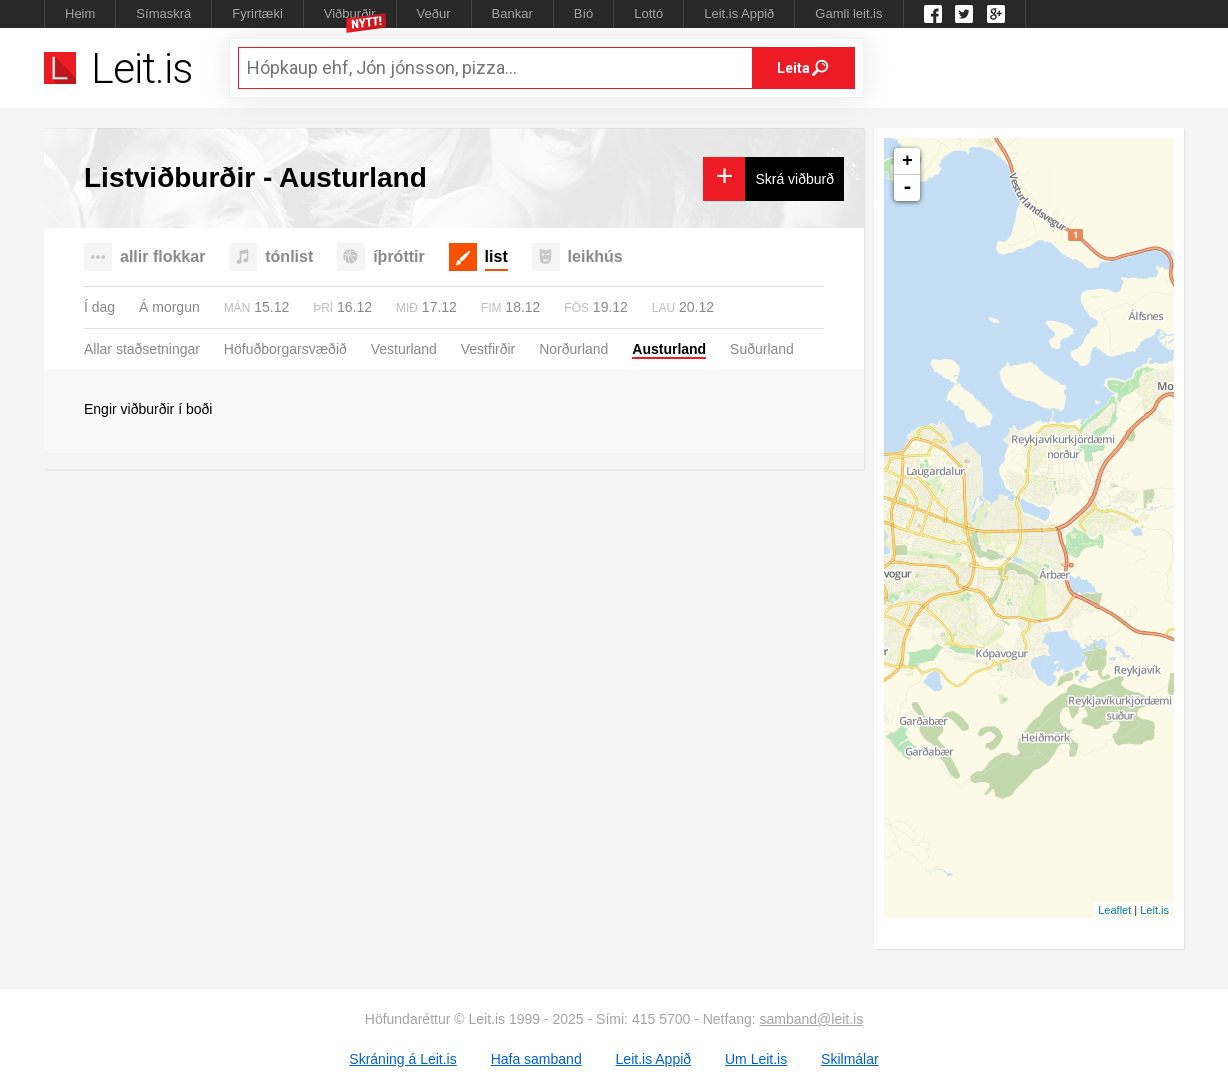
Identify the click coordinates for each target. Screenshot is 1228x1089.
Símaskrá (163, 13)
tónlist (289, 256)
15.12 (257, 307)
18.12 (511, 307)
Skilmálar (850, 1059)
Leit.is (1154, 910)
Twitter (964, 14)
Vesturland (404, 349)
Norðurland (573, 349)
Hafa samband (536, 1059)
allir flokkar (162, 256)
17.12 (426, 307)
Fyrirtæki (257, 13)
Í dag (99, 307)
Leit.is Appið (739, 13)
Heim (80, 13)
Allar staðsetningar (142, 349)
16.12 (342, 307)
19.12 (596, 307)
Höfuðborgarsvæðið (285, 349)
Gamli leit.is (848, 13)
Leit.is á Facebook (933, 14)
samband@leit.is (812, 1019)
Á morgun (169, 307)
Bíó (584, 13)
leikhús (595, 256)
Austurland (669, 349)
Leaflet (1114, 910)
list (496, 256)
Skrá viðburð (794, 179)
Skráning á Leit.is (402, 1059)
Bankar (512, 13)
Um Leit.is (756, 1059)
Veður (434, 13)
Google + (996, 14)
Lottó (648, 13)
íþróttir (399, 256)
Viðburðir (350, 13)
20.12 (683, 307)
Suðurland (762, 349)
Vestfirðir (488, 349)
